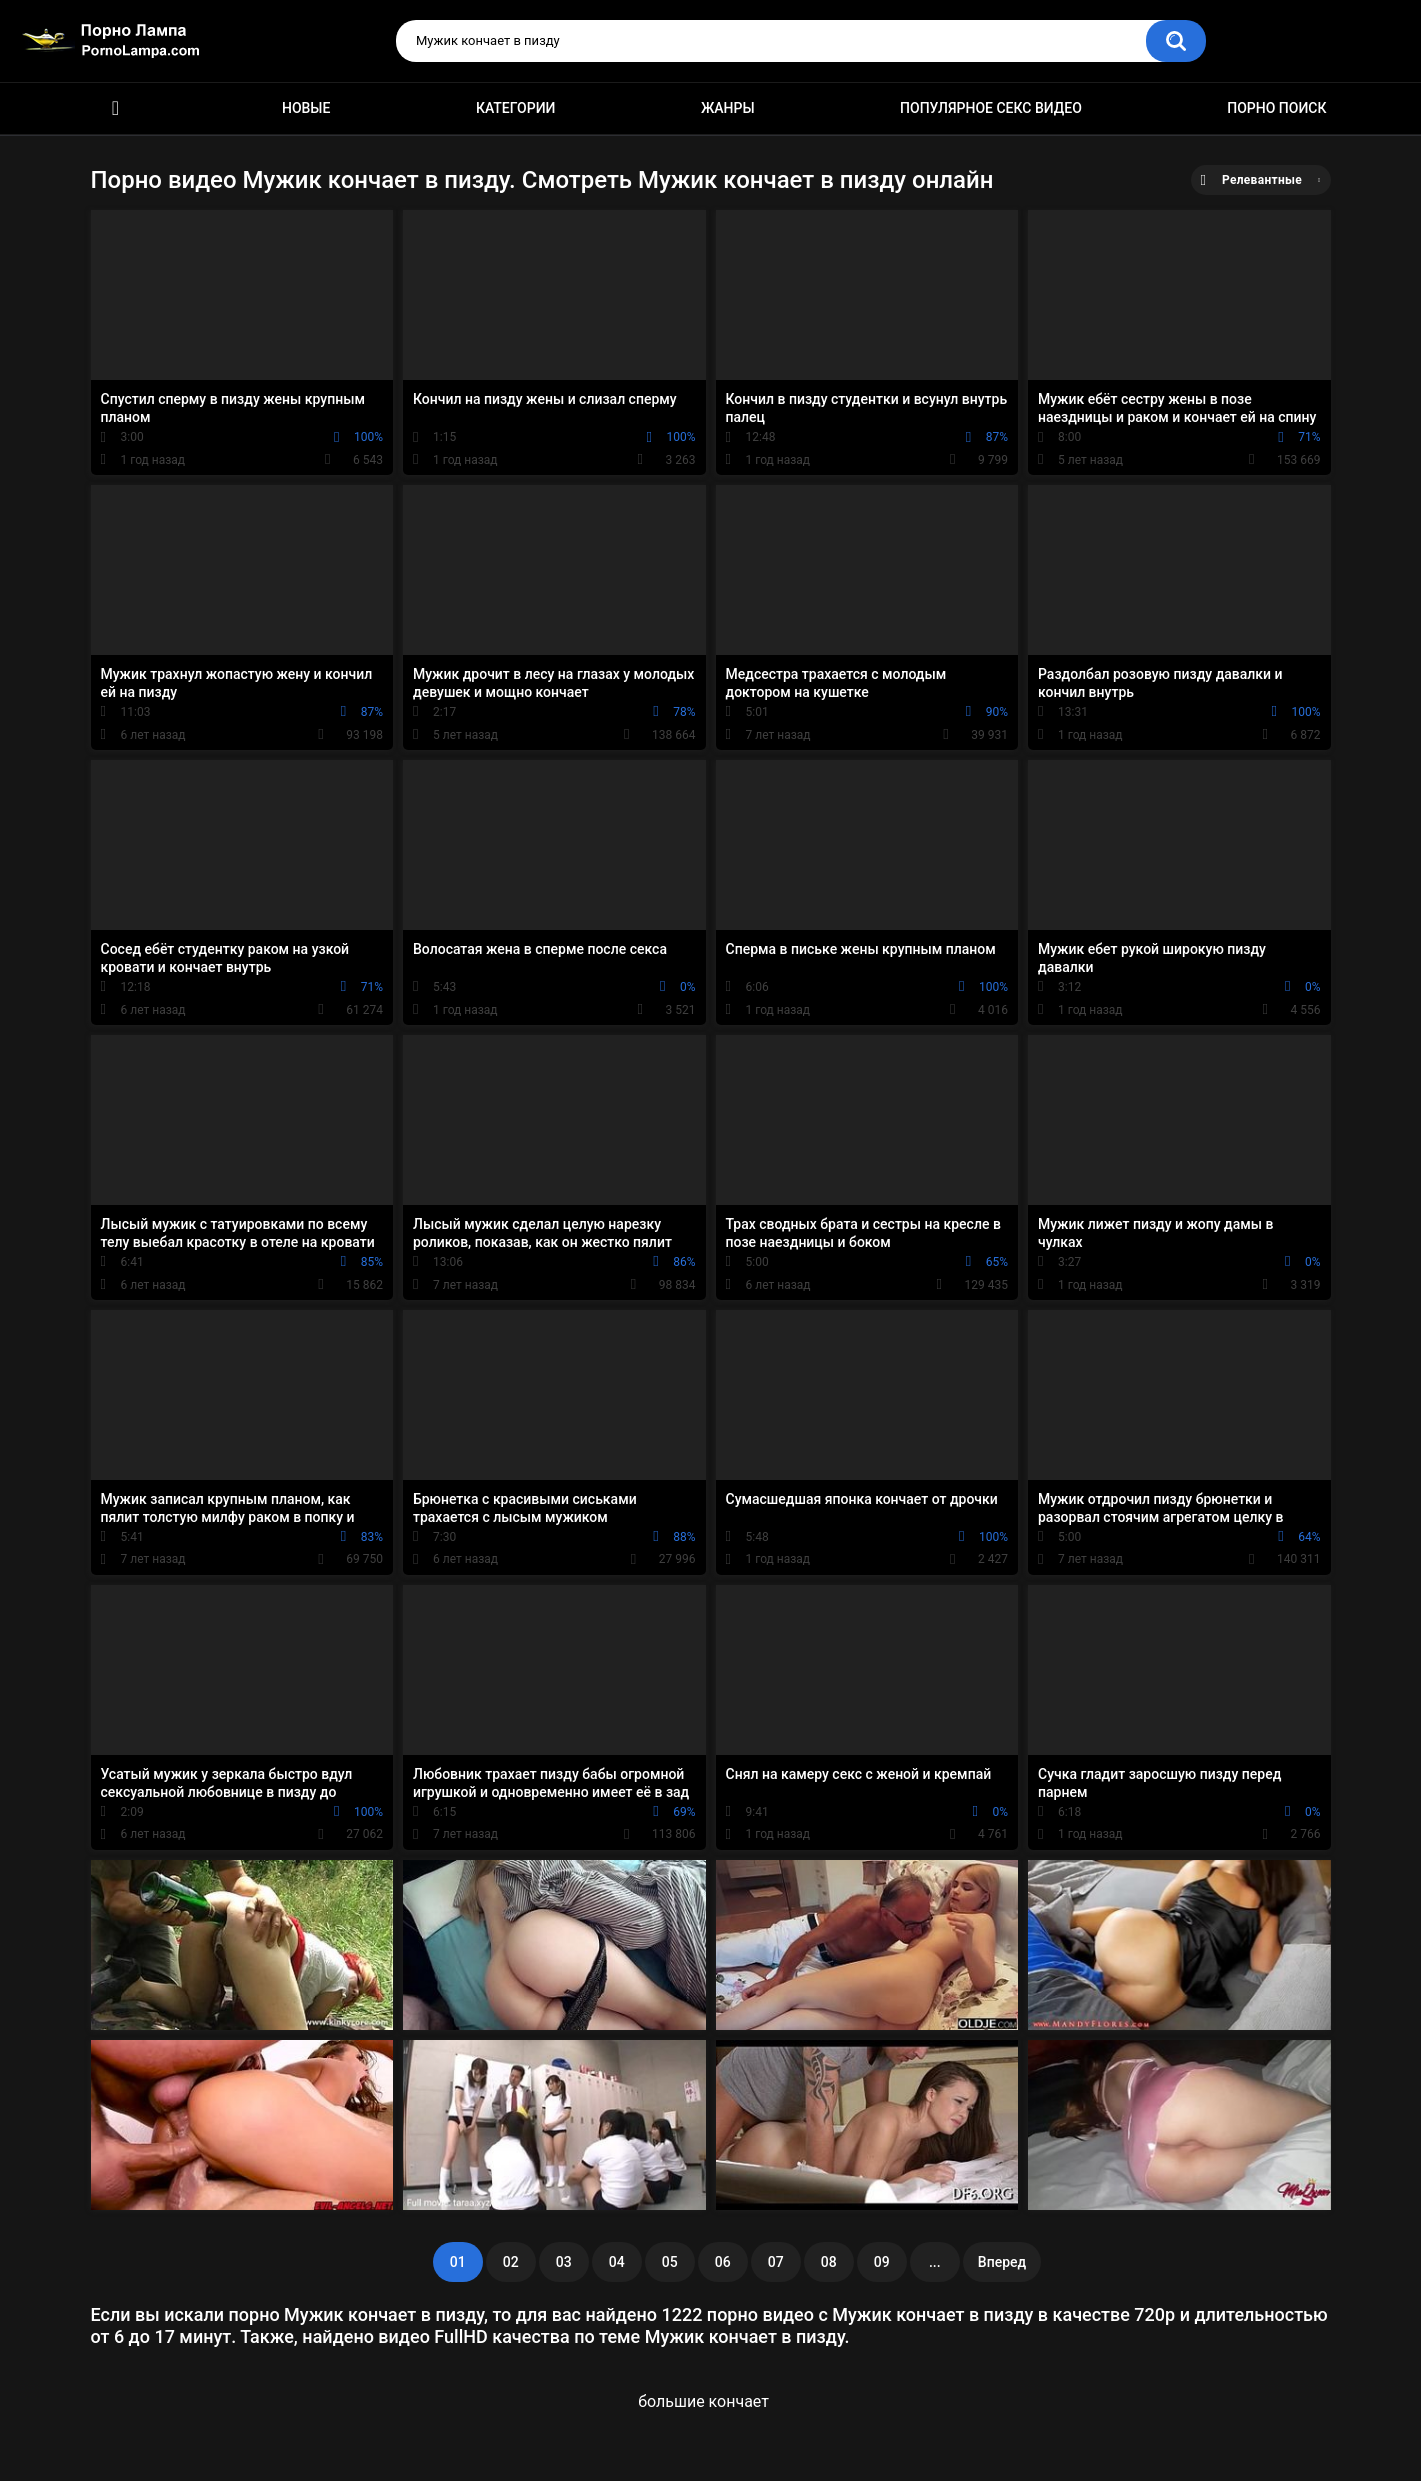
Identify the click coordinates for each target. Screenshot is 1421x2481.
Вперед (1002, 2262)
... (935, 2262)
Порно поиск (1276, 108)
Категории (516, 108)
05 (670, 2262)
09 (882, 2262)
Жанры (728, 108)
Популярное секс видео (991, 108)
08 (829, 2262)
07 (776, 2262)
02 (511, 2262)
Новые (306, 108)
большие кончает (703, 2401)
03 (564, 2262)
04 (617, 2262)
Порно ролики (116, 108)
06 (723, 2262)
